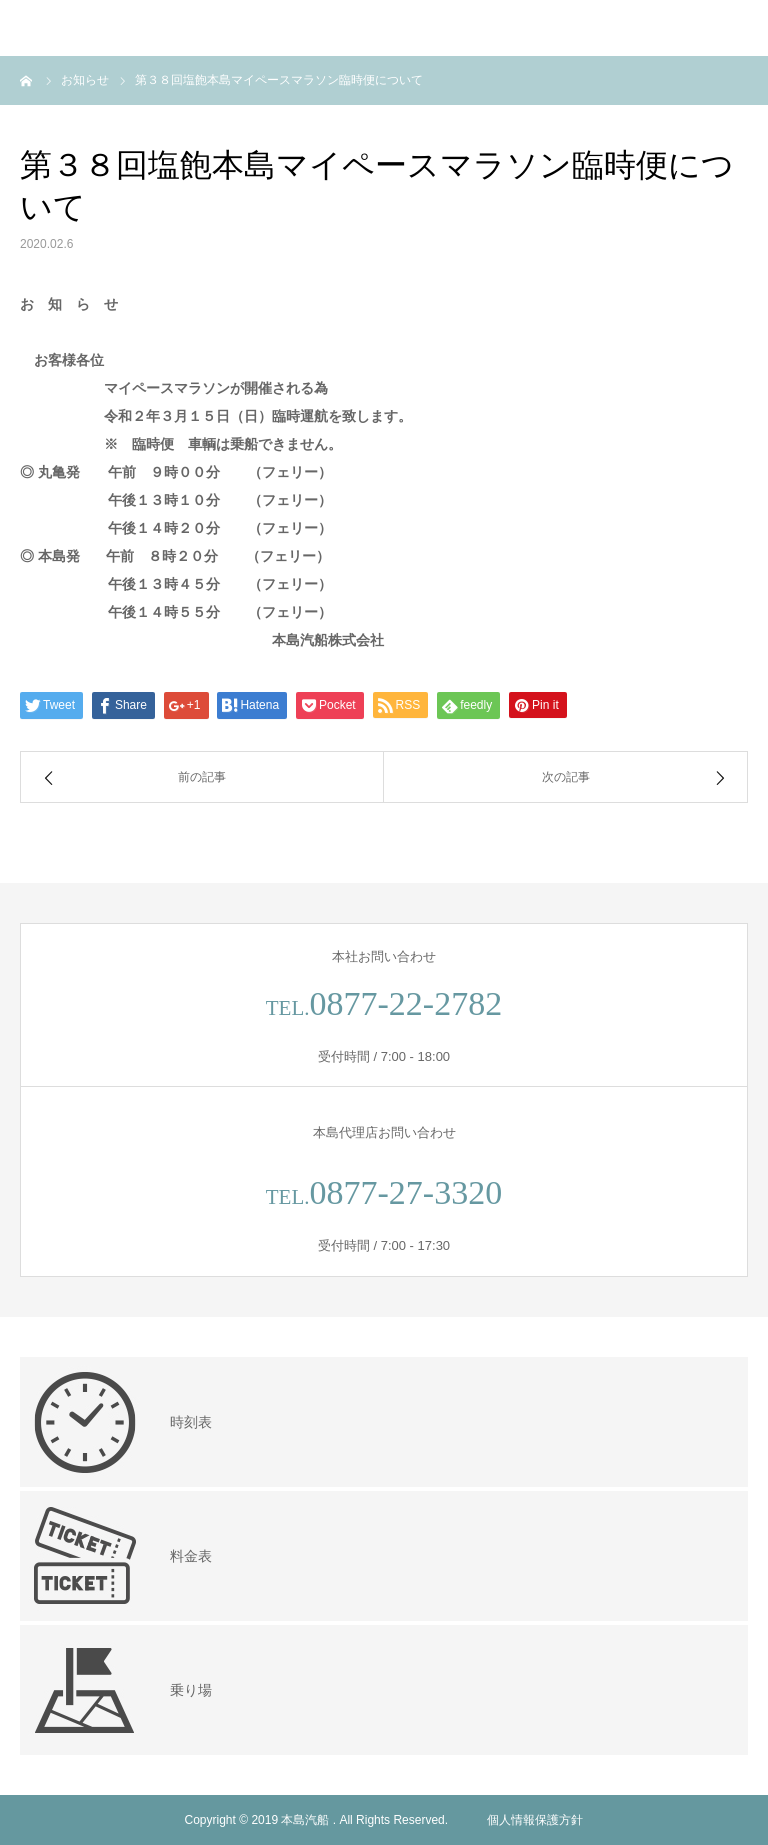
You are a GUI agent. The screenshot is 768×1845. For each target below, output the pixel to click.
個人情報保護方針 (535, 1820)
